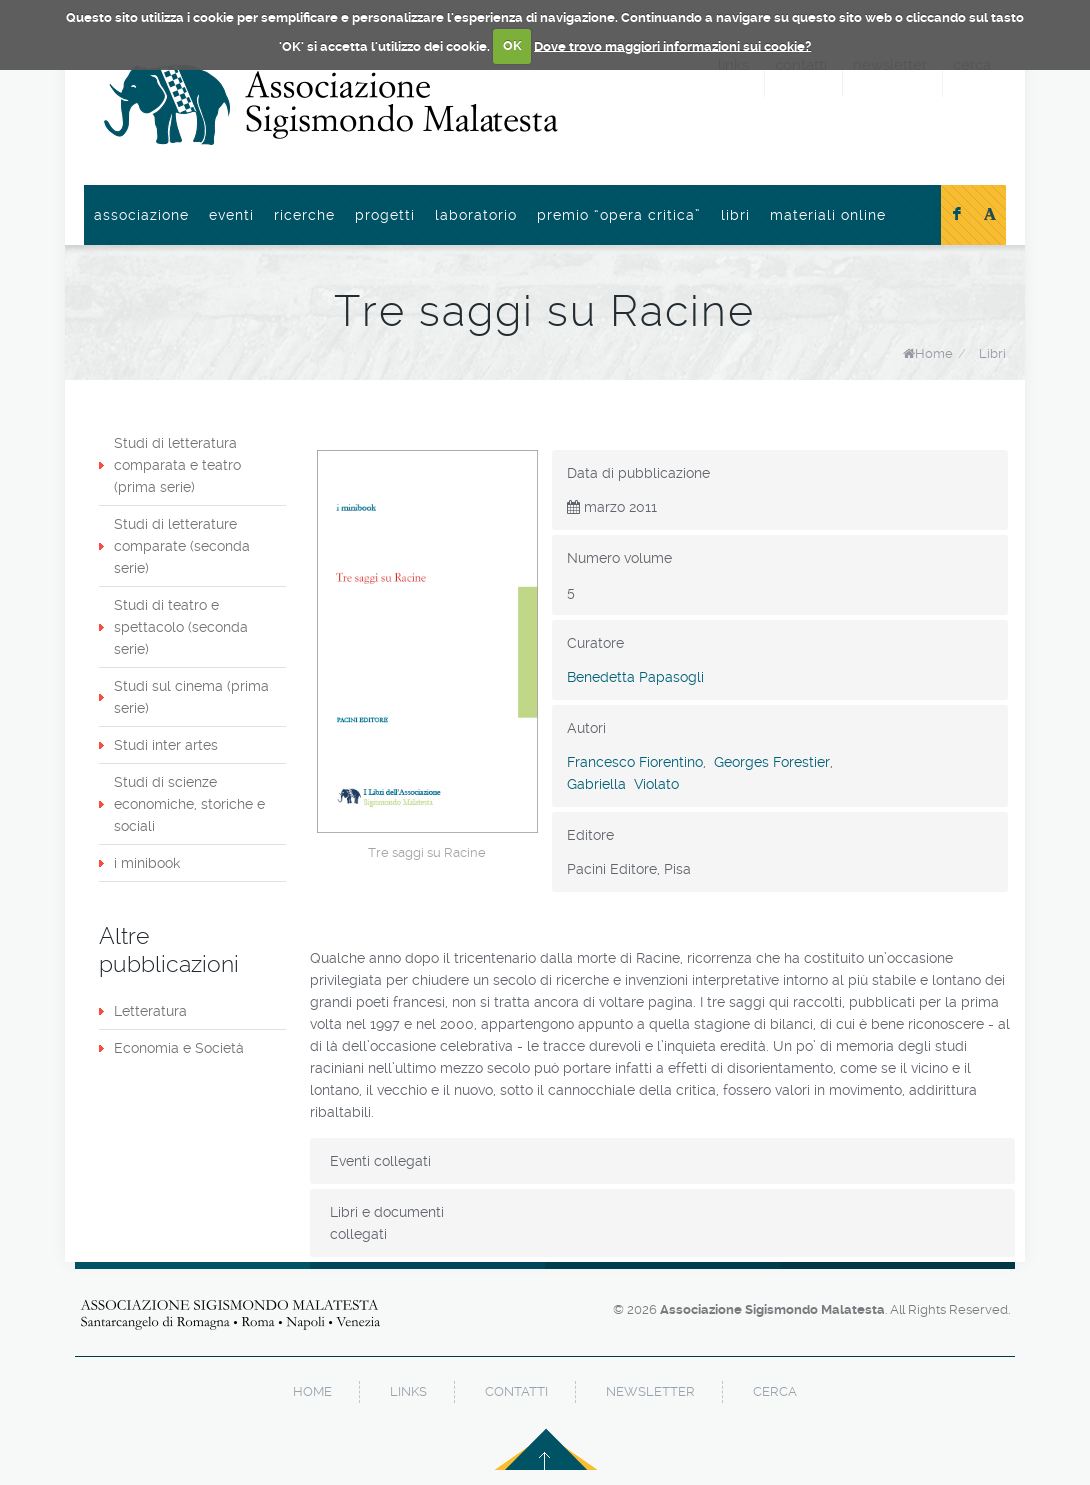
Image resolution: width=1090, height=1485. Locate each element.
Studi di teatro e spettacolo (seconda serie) (181, 627)
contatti (516, 1391)
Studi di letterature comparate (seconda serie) (182, 546)
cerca (775, 1391)
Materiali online (828, 215)
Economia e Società (179, 1048)
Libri (735, 215)
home (312, 1391)
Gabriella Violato (623, 784)
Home (934, 353)
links (408, 1391)
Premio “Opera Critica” (619, 215)
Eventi (231, 215)
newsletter (650, 1391)
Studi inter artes (166, 745)
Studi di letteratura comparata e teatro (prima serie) (177, 465)
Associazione (141, 215)
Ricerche (304, 215)
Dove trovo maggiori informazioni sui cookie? (672, 45)
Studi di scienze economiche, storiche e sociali (189, 804)
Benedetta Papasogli (635, 677)
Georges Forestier (772, 762)
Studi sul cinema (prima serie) (191, 697)
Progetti (385, 215)
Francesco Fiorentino (635, 762)
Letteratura (150, 1011)
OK (512, 45)
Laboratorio (476, 215)
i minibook (147, 863)
